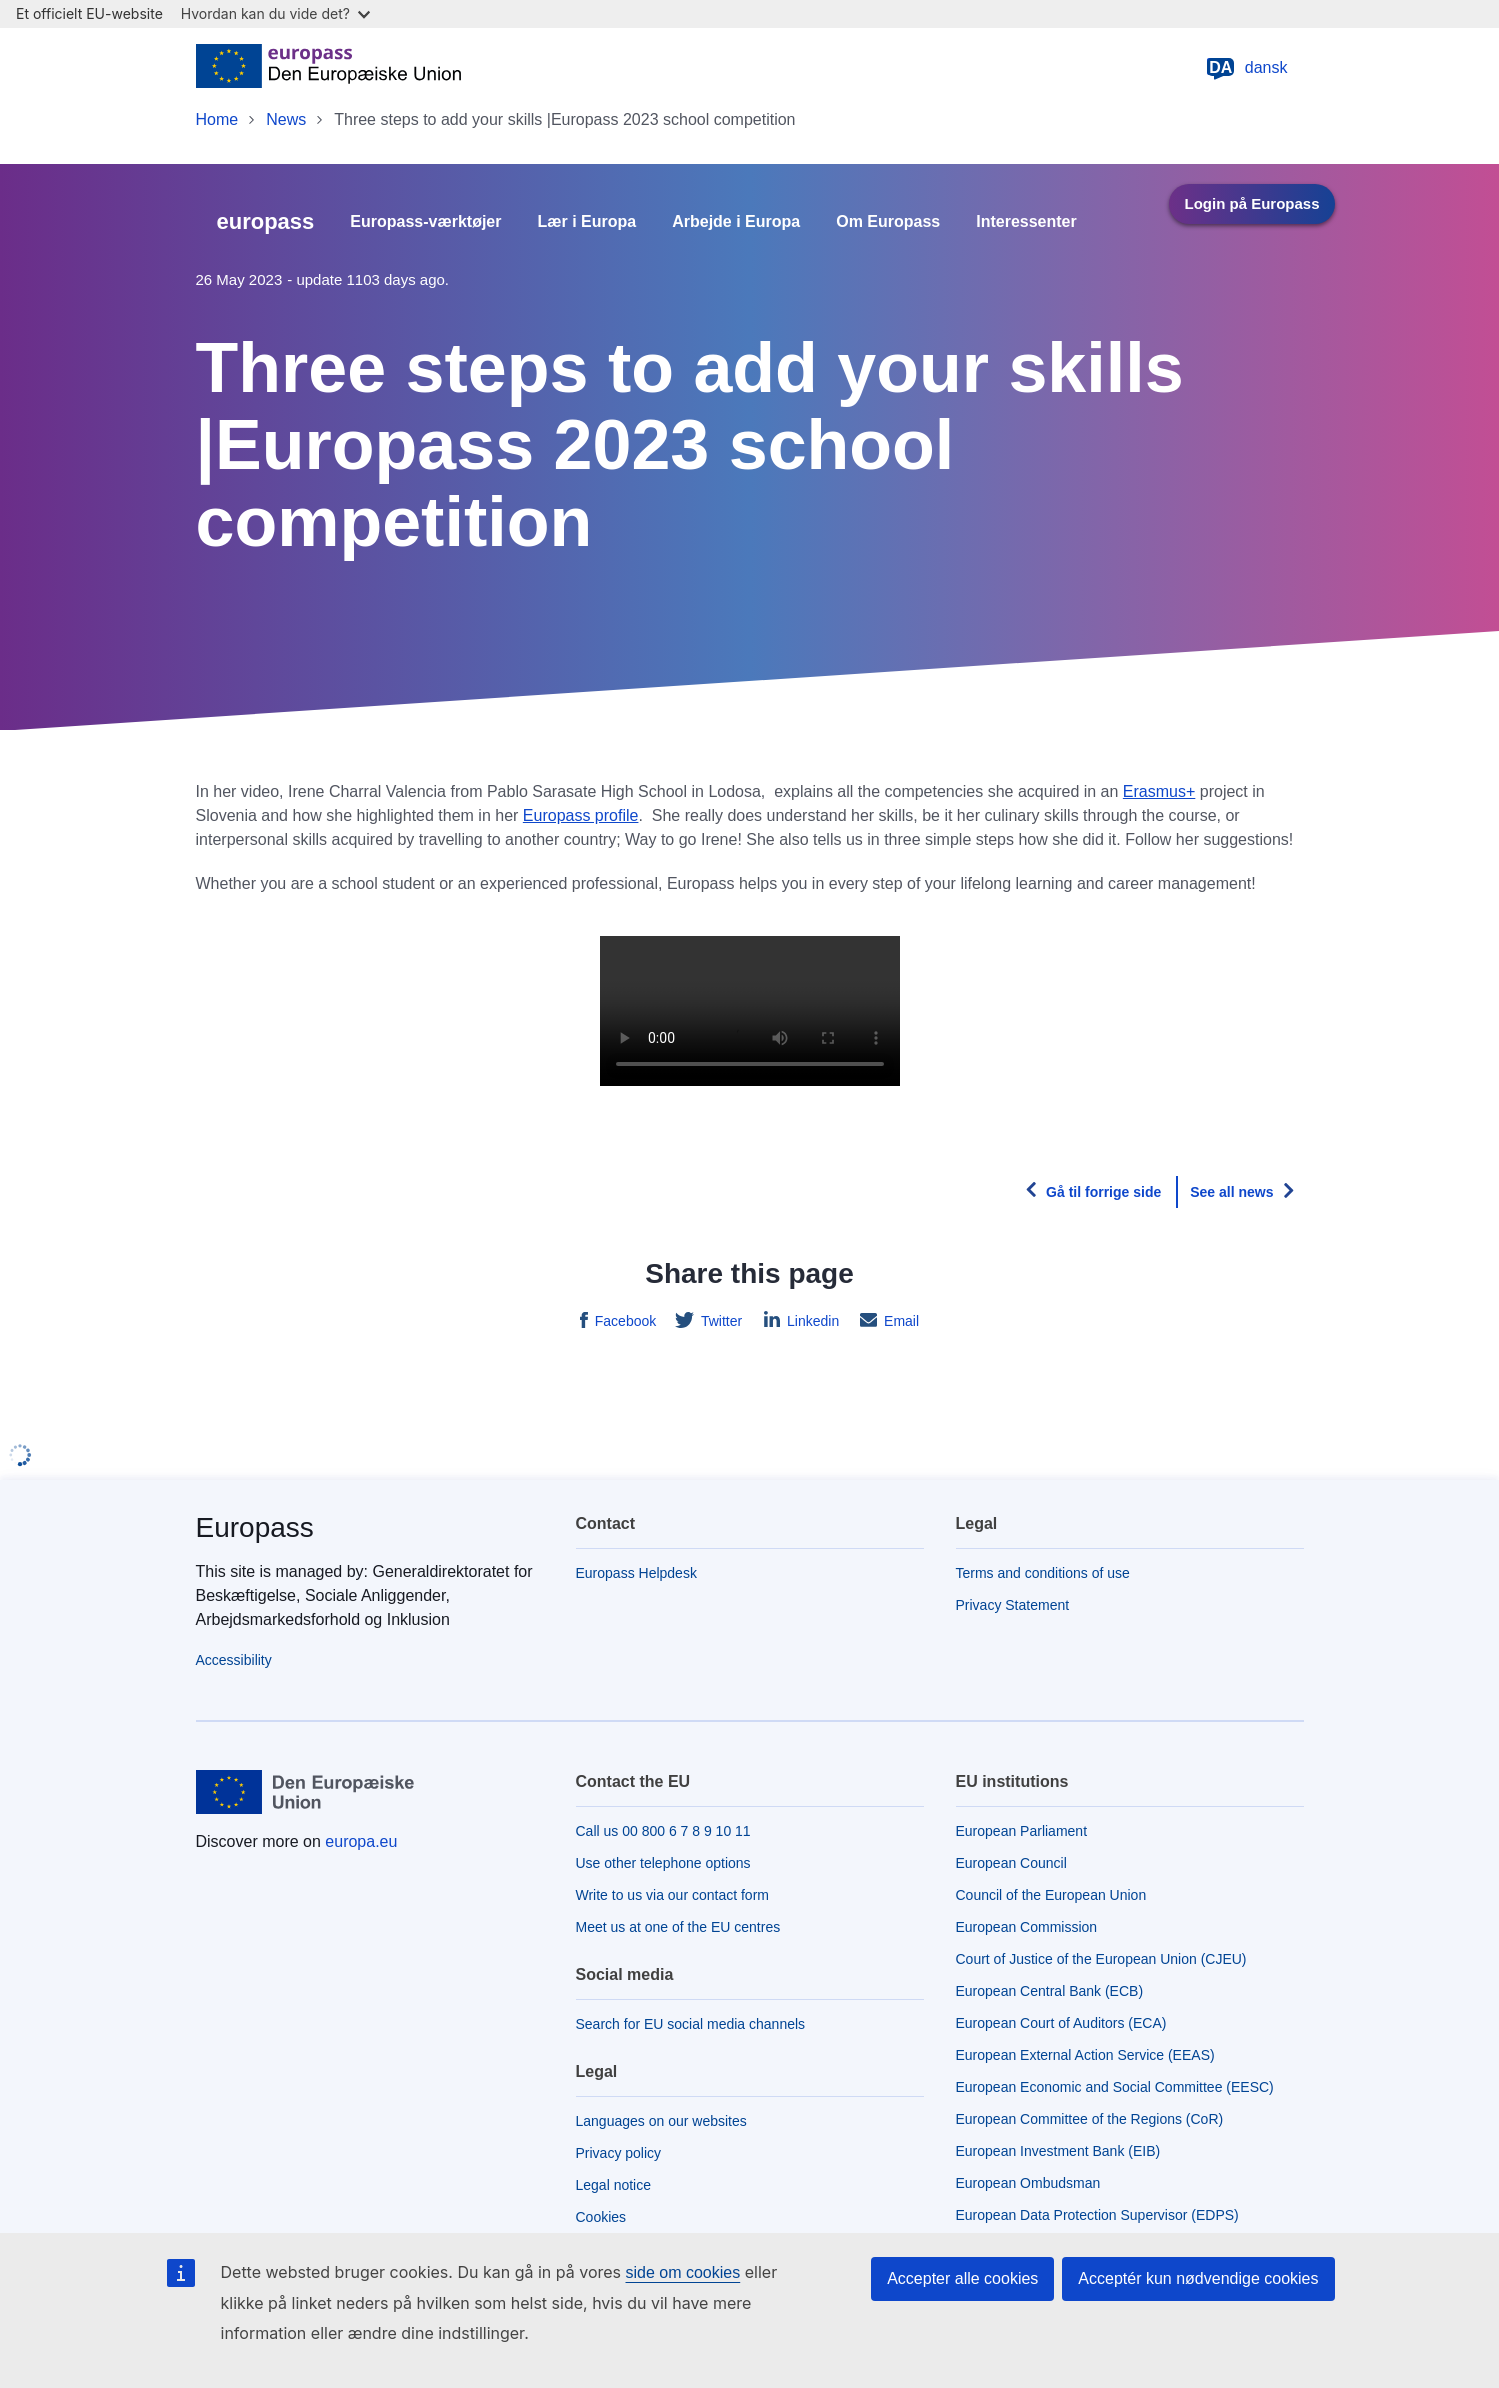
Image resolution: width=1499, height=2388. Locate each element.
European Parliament (1022, 1831)
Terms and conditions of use (1043, 1573)
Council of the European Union (1051, 1895)
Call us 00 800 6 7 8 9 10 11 (663, 1831)
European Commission (1027, 1927)
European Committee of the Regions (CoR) (1090, 2119)
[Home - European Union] (329, 68)
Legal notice (614, 2185)
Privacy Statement (1013, 1605)
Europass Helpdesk (636, 1573)
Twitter (719, 1321)
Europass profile (581, 815)
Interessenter (1026, 222)
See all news (1231, 1192)
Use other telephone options (663, 1863)
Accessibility (234, 1660)
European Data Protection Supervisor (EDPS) (1097, 2215)
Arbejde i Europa (736, 222)
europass (266, 221)
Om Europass (888, 222)
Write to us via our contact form (672, 1895)
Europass (255, 1527)
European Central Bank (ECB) (1050, 1991)
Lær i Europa (587, 222)
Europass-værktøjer (425, 222)
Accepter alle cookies (962, 2278)
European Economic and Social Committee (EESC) (1115, 2087)
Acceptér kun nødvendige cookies (1198, 2278)
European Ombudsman (1028, 2183)
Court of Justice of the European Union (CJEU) (1101, 1959)
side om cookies (683, 2272)
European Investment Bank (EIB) (1058, 2151)
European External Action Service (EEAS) (1085, 2055)
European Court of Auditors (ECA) (1061, 2023)
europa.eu (361, 1841)
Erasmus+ (1159, 791)
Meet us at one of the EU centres (678, 1927)
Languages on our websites (661, 2121)
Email (899, 1321)
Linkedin (811, 1321)
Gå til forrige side (1103, 1192)
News (286, 119)
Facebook (623, 1321)
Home (217, 119)
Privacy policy (619, 2153)
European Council (1011, 1863)
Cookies (601, 2217)
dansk (1246, 68)
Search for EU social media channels (691, 2024)
